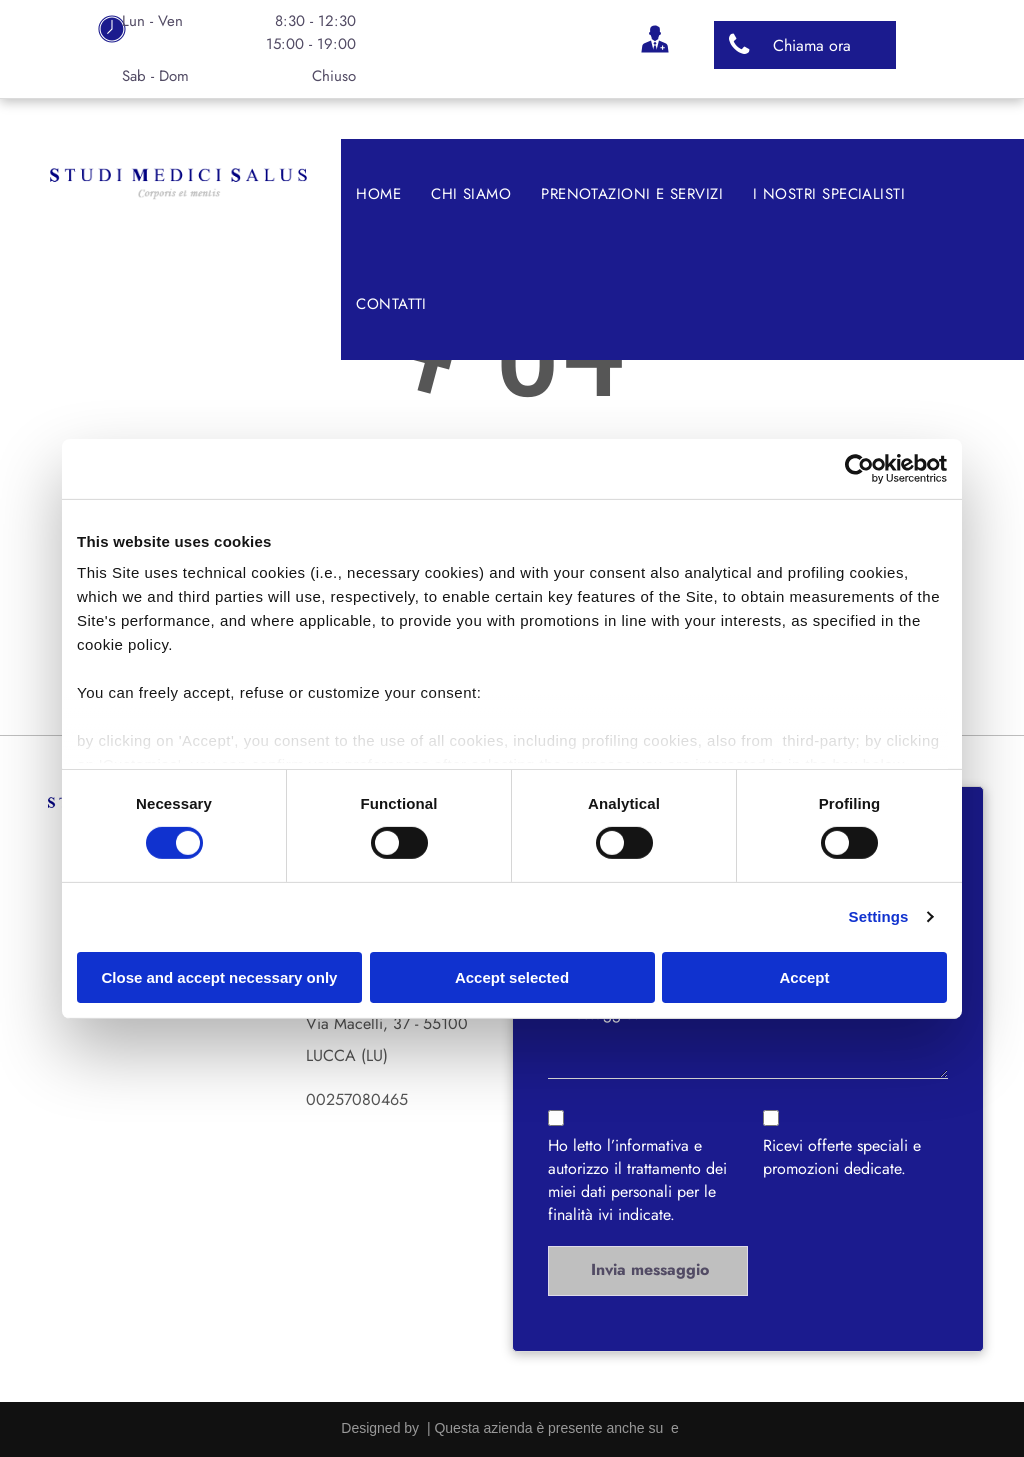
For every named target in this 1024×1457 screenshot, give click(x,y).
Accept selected (512, 977)
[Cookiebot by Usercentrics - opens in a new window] (859, 468)
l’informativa (648, 1145)
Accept (804, 977)
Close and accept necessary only (220, 977)
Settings (879, 916)
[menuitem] (378, 194)
